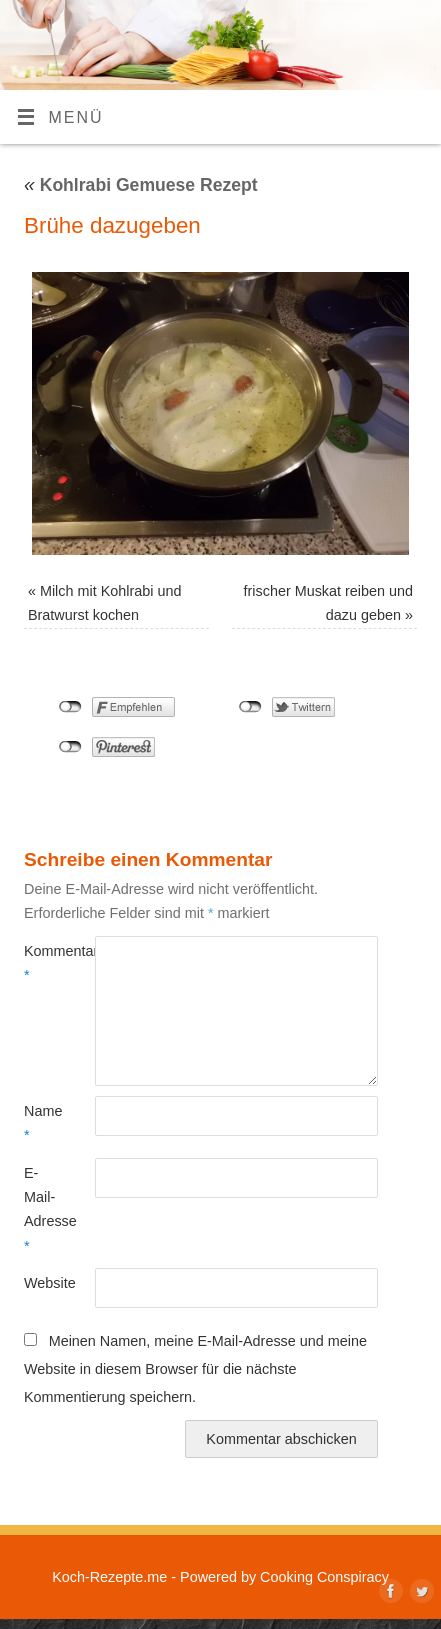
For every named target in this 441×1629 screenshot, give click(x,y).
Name (41, 1123)
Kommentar (41, 963)
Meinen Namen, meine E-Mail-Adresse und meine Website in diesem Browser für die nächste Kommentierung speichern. (195, 1368)
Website (41, 1283)
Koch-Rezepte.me (109, 1577)
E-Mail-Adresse (41, 1209)
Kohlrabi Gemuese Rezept (141, 185)
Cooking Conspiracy (324, 1577)
